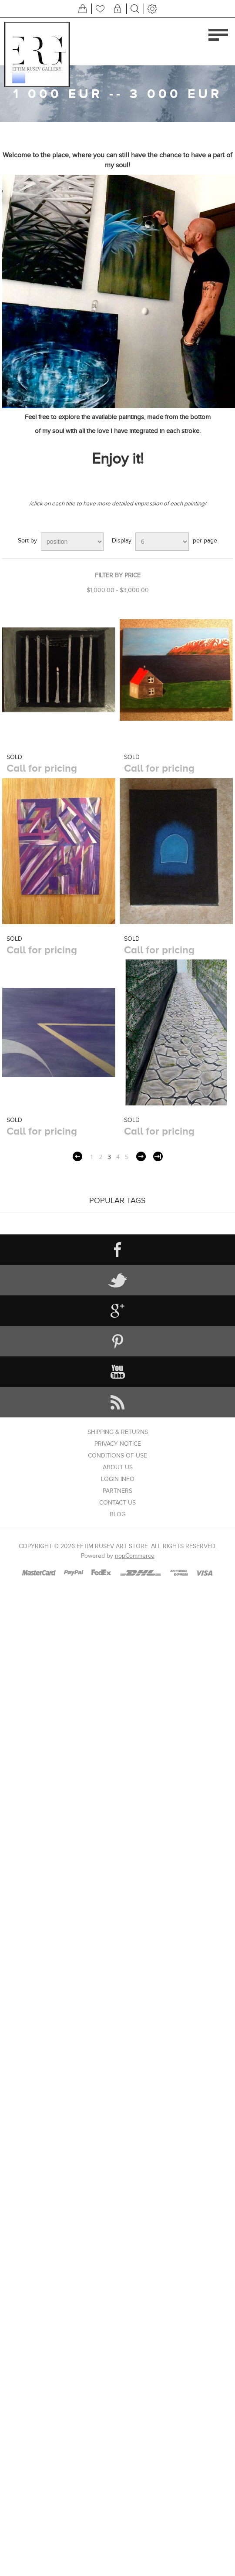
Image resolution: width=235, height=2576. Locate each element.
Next (141, 1156)
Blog (118, 1514)
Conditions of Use (117, 1455)
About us (118, 1467)
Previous (77, 1156)
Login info (117, 1479)
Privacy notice (117, 1443)
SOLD (14, 757)
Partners (117, 1491)
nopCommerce (134, 1555)
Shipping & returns (117, 1432)
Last (158, 1156)
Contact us (117, 1502)
